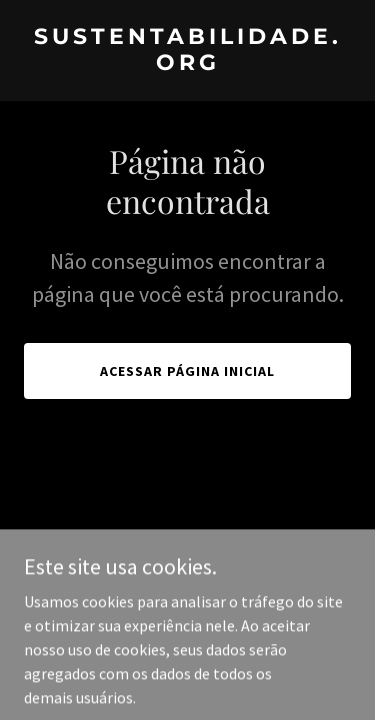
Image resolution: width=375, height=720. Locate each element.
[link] (187, 64)
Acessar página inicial (187, 371)
